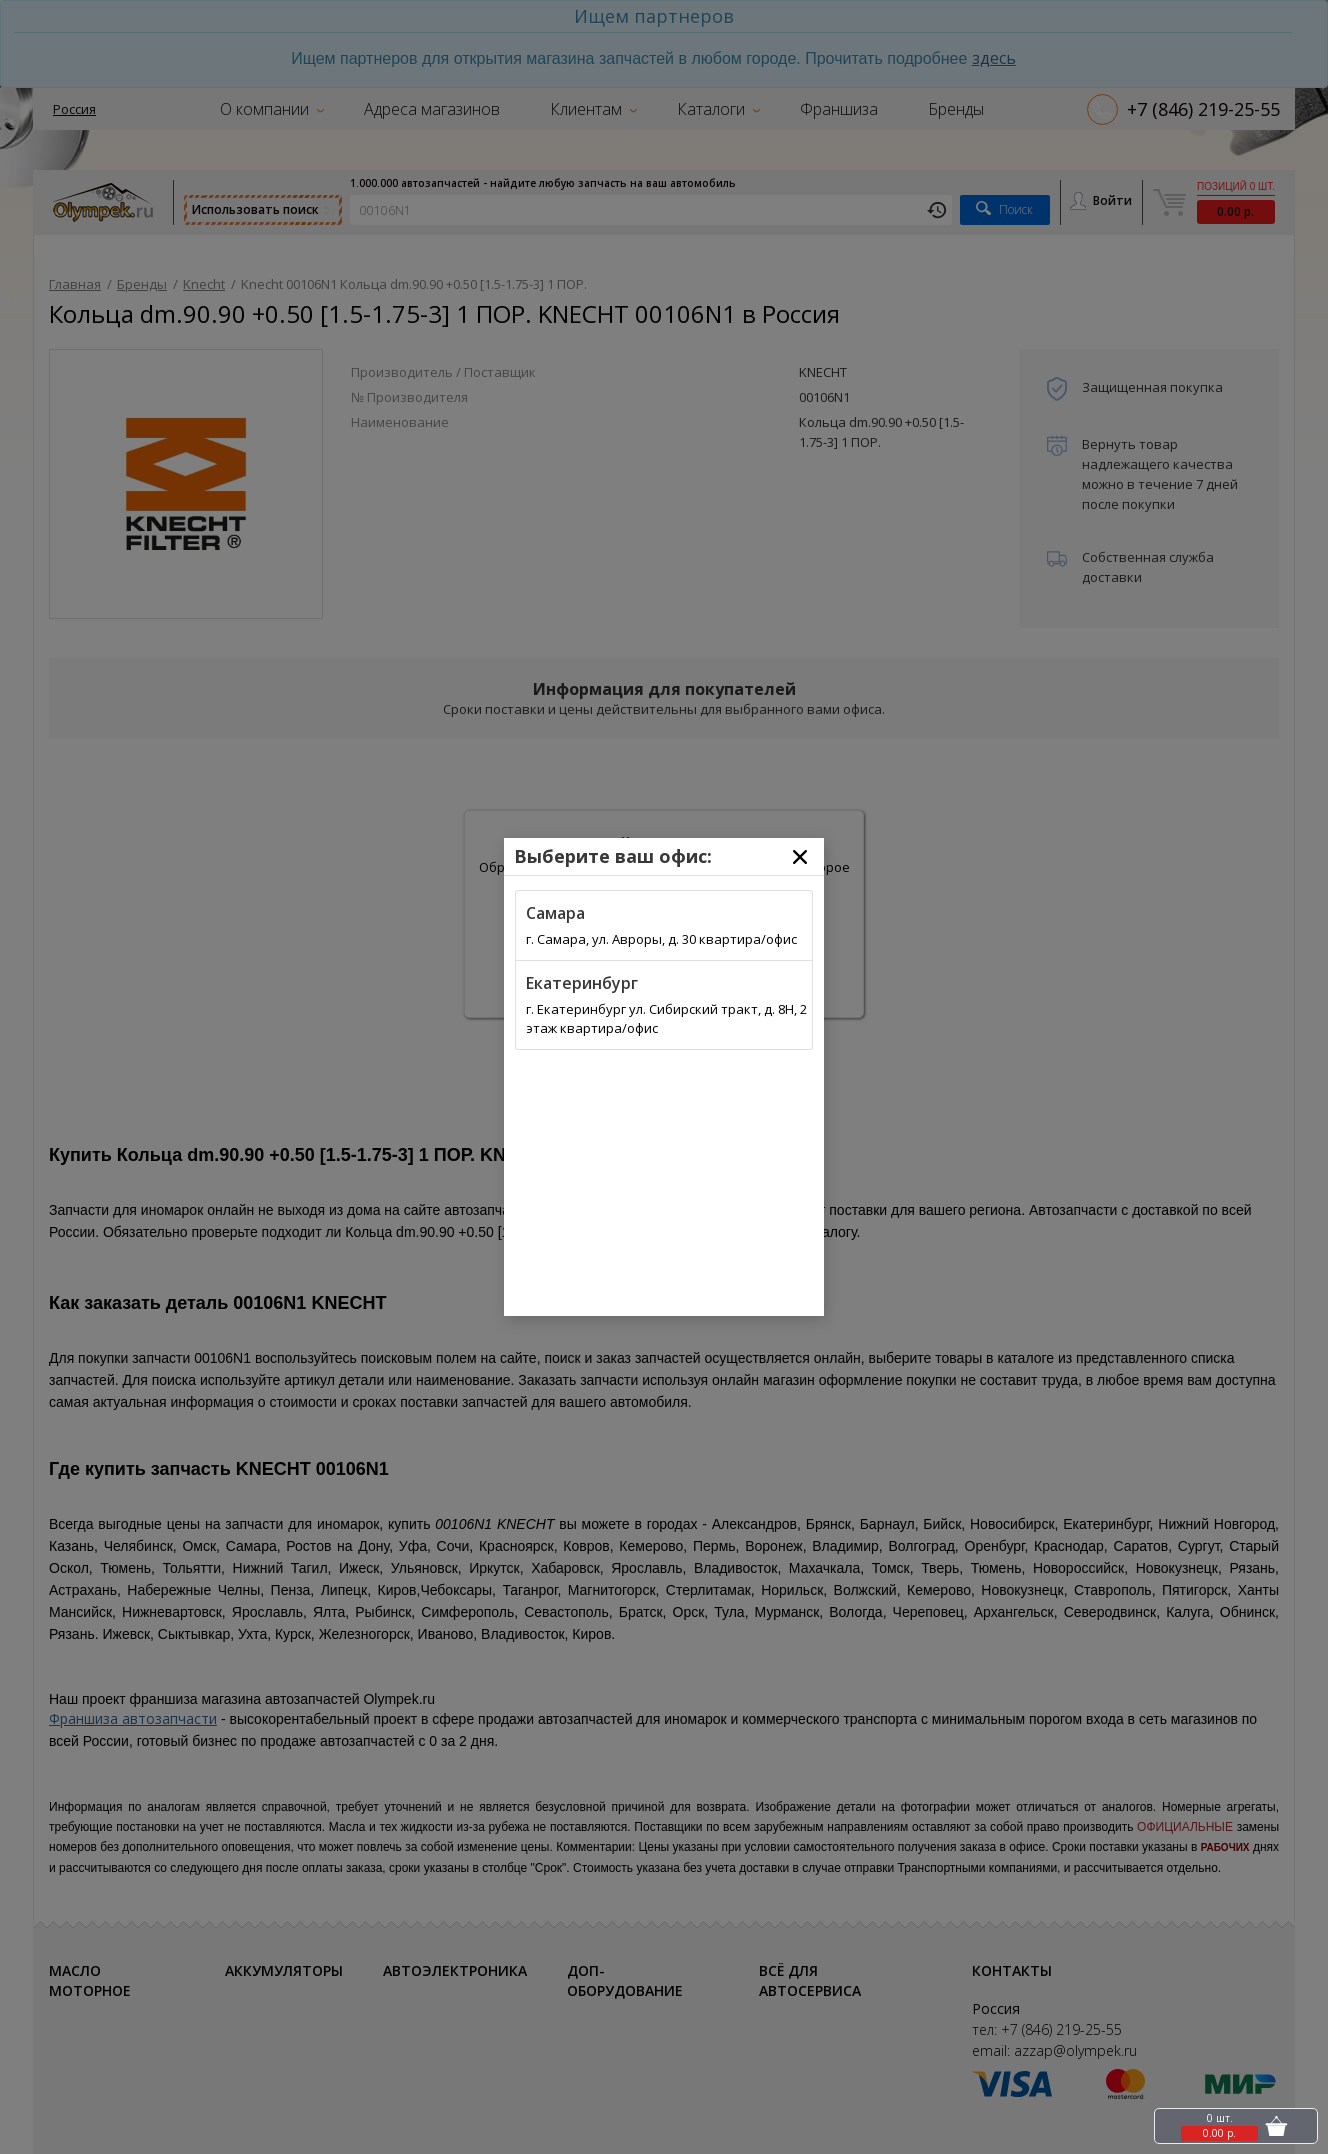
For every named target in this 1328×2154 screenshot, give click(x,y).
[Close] (800, 857)
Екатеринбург (582, 983)
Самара (555, 913)
